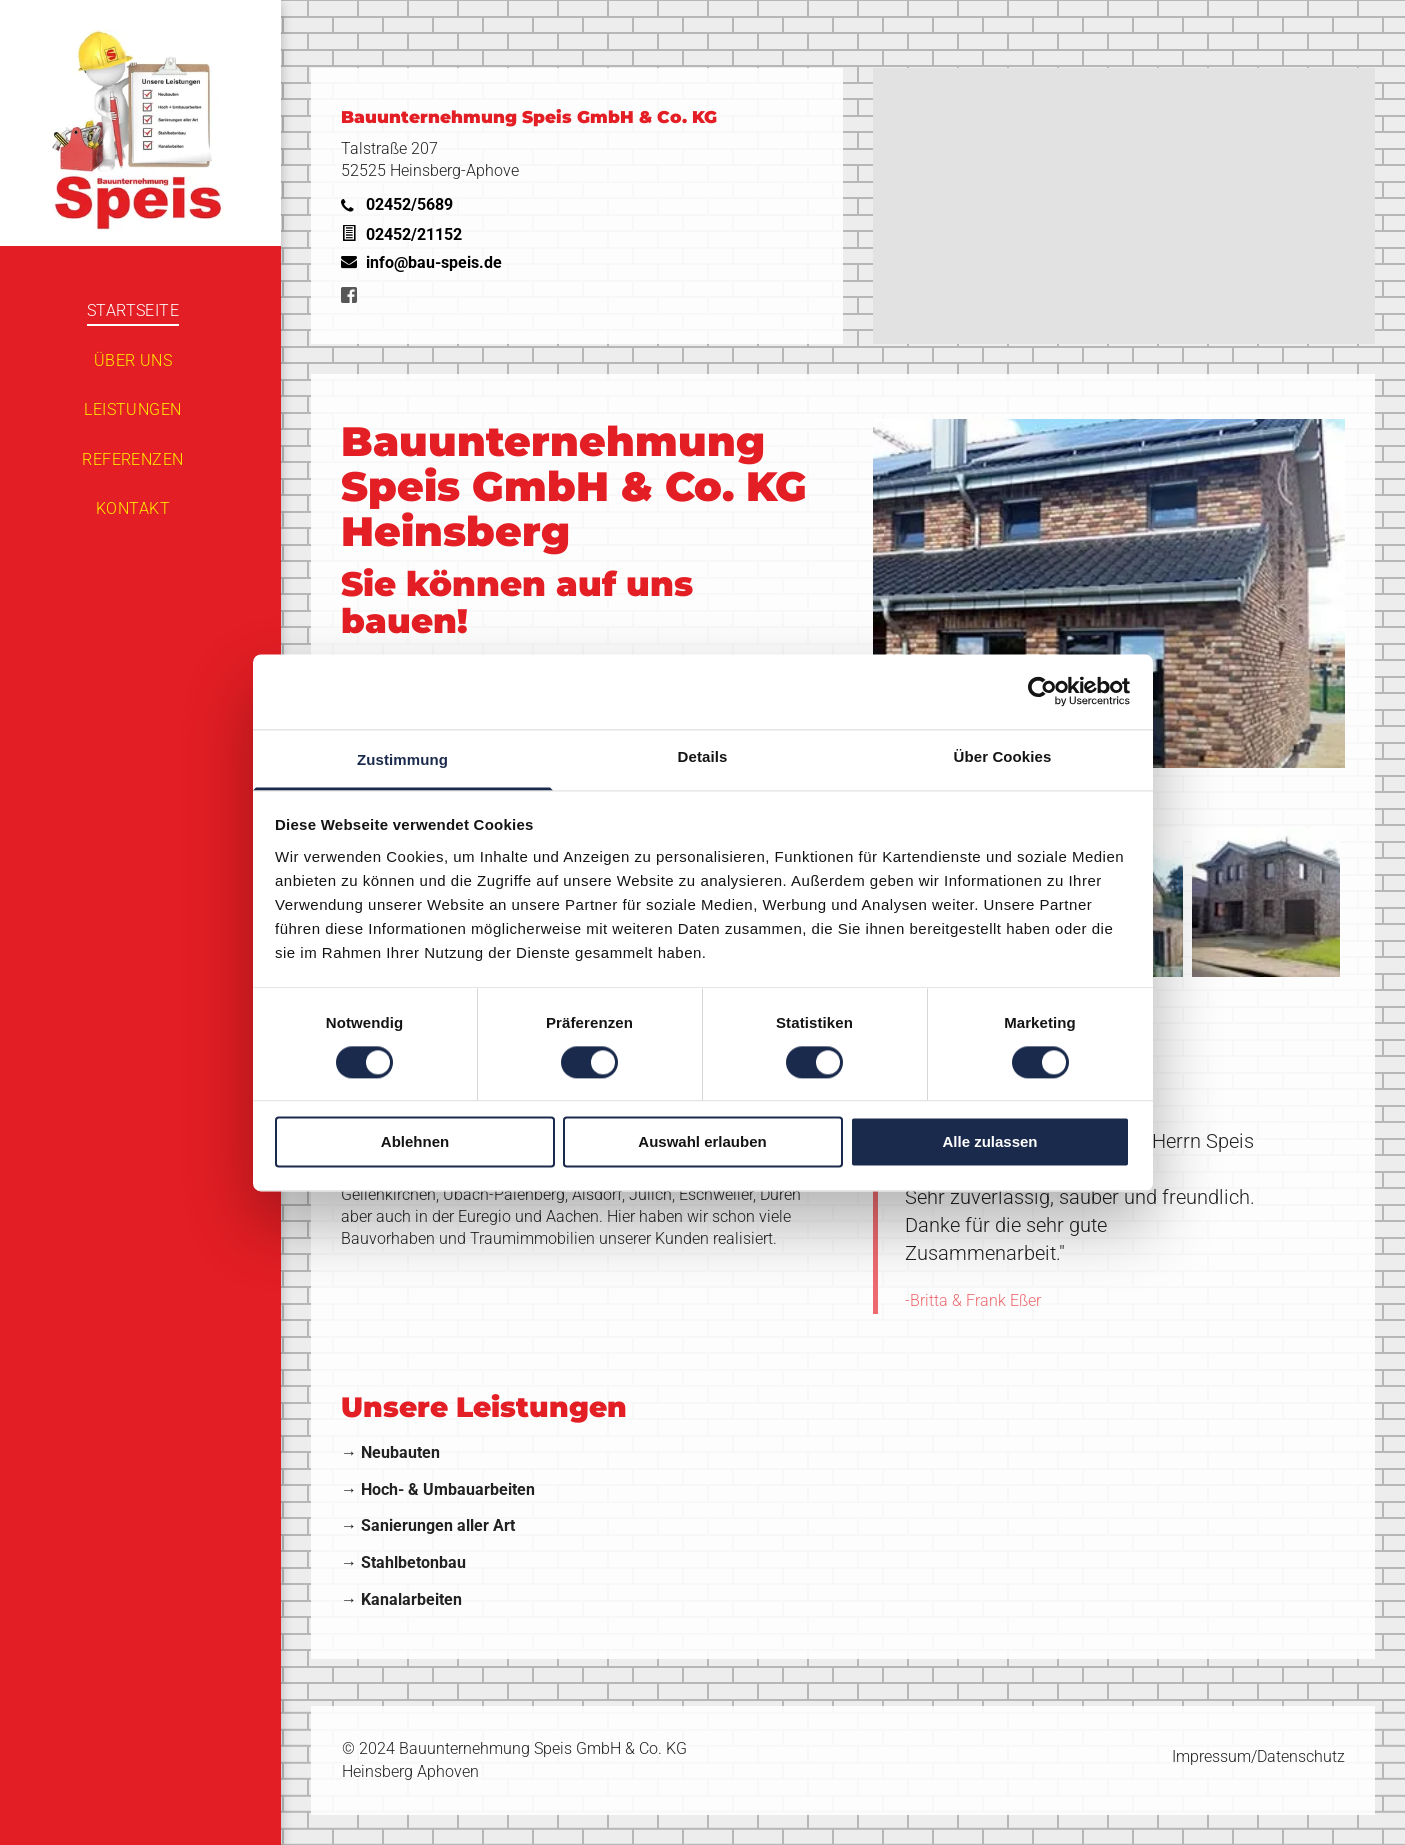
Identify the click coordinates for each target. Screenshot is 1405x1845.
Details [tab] (703, 756)
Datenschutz (1301, 1756)
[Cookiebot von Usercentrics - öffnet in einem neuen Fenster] (1042, 691)
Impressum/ (1214, 1756)
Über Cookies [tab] (1003, 756)
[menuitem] (133, 310)
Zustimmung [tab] (402, 759)
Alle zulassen (989, 1142)
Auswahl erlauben (702, 1142)
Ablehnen (415, 1142)
